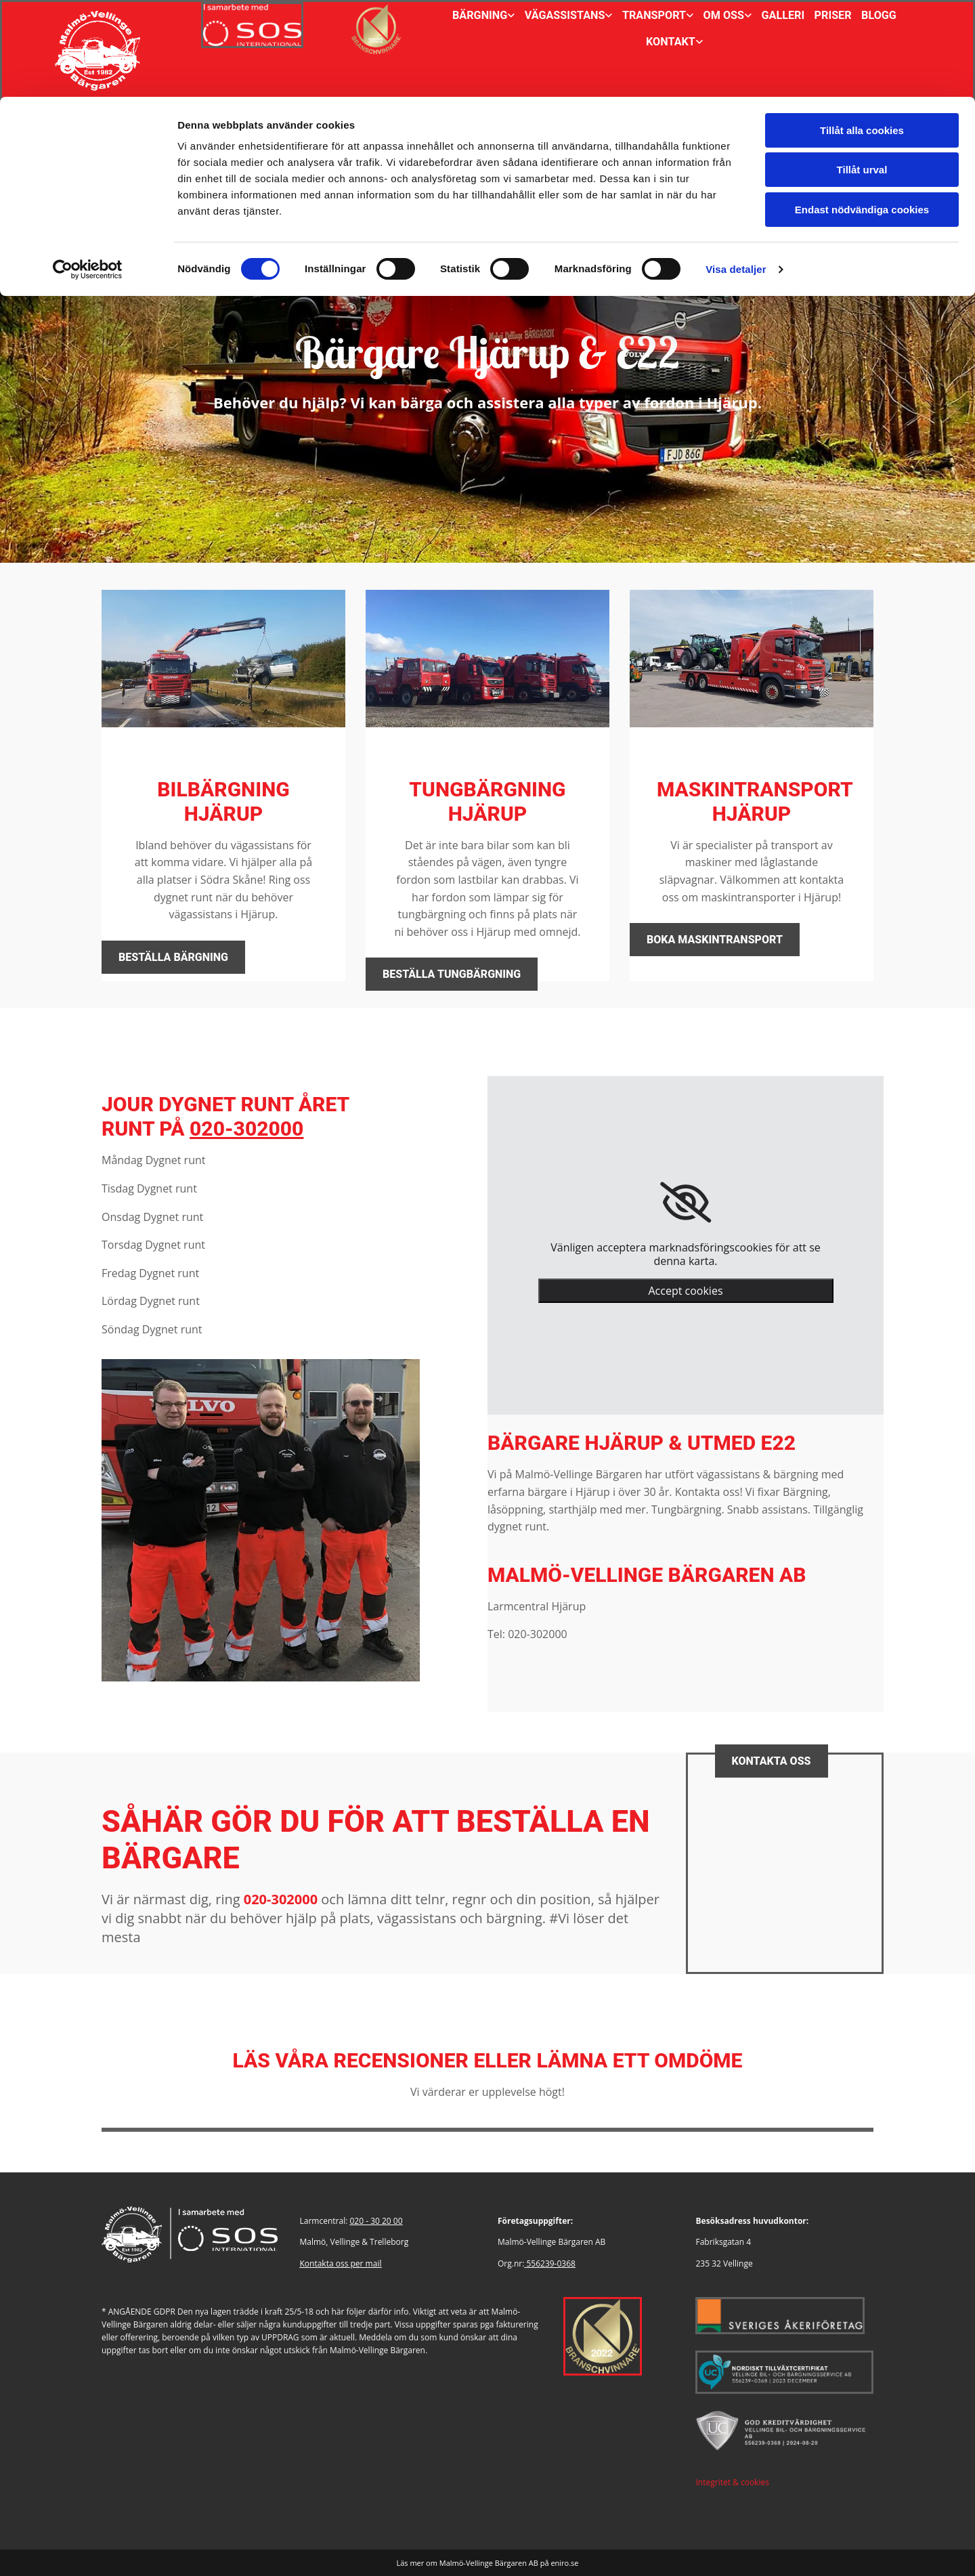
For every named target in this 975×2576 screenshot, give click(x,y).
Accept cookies (685, 1290)
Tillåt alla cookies (862, 33)
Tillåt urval (862, 73)
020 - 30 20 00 (375, 2221)
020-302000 (246, 1128)
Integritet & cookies (731, 2482)
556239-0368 (550, 2263)
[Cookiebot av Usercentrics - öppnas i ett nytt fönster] (87, 173)
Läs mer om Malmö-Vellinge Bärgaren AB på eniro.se (487, 2563)
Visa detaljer (736, 172)
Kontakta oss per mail (341, 2263)
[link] (685, 1202)
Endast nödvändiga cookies (862, 113)
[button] (173, 957)
